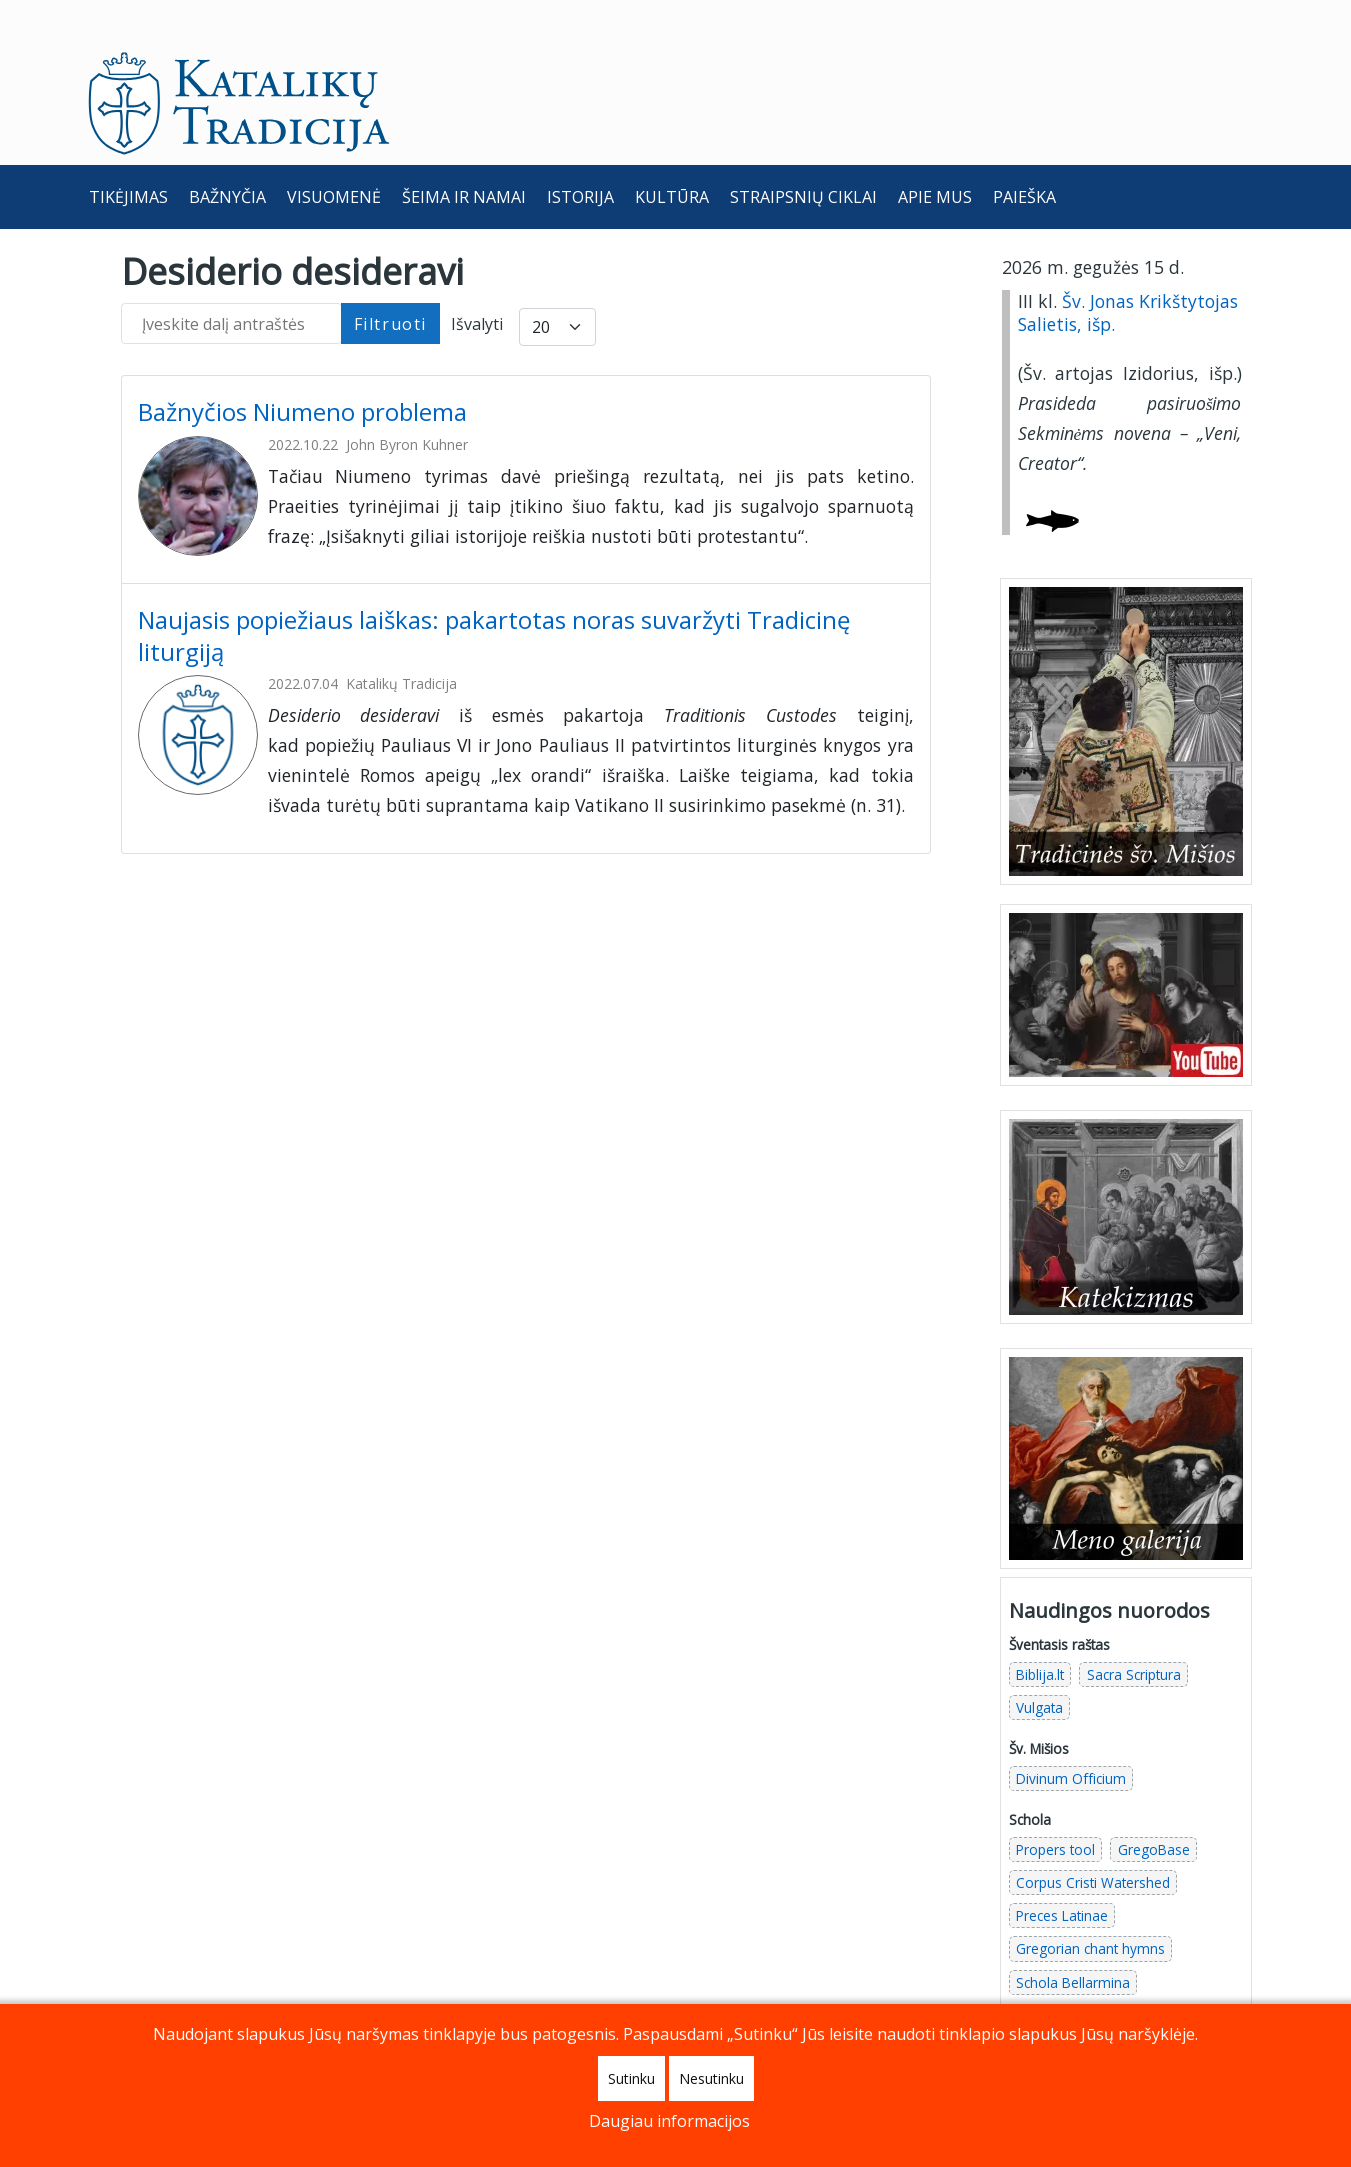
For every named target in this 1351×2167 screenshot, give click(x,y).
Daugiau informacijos (669, 2121)
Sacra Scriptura (1134, 1631)
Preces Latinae (1062, 1872)
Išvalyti (477, 281)
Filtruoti (390, 280)
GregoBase (1154, 1806)
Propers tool (1055, 1806)
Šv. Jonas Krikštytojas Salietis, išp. (1128, 269)
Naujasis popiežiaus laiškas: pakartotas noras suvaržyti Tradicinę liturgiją (494, 592)
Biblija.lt (1040, 1631)
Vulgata (1039, 1664)
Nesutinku (711, 2078)
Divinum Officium (1071, 1735)
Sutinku (631, 2078)
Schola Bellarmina (1073, 1938)
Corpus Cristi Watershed (1093, 1839)
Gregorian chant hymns (1090, 1905)
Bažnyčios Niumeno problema (305, 368)
